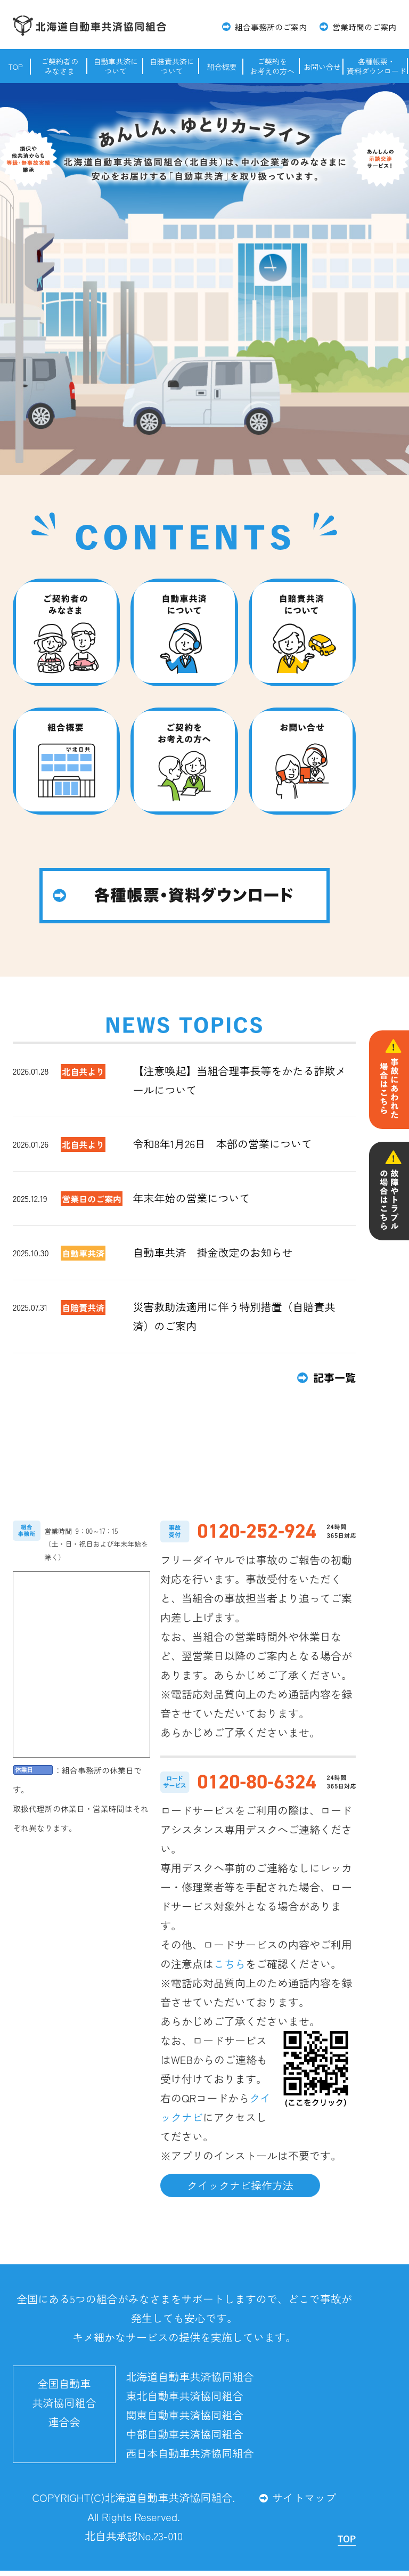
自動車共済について (115, 66)
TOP (15, 66)
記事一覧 (334, 1377)
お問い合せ (322, 66)
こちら (230, 1963)
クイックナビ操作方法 (240, 2185)
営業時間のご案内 (364, 27)
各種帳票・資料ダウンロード (376, 66)
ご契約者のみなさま (59, 66)
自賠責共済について (172, 66)
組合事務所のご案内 (271, 27)
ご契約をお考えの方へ (272, 66)
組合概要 (222, 66)
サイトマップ (304, 2497)
